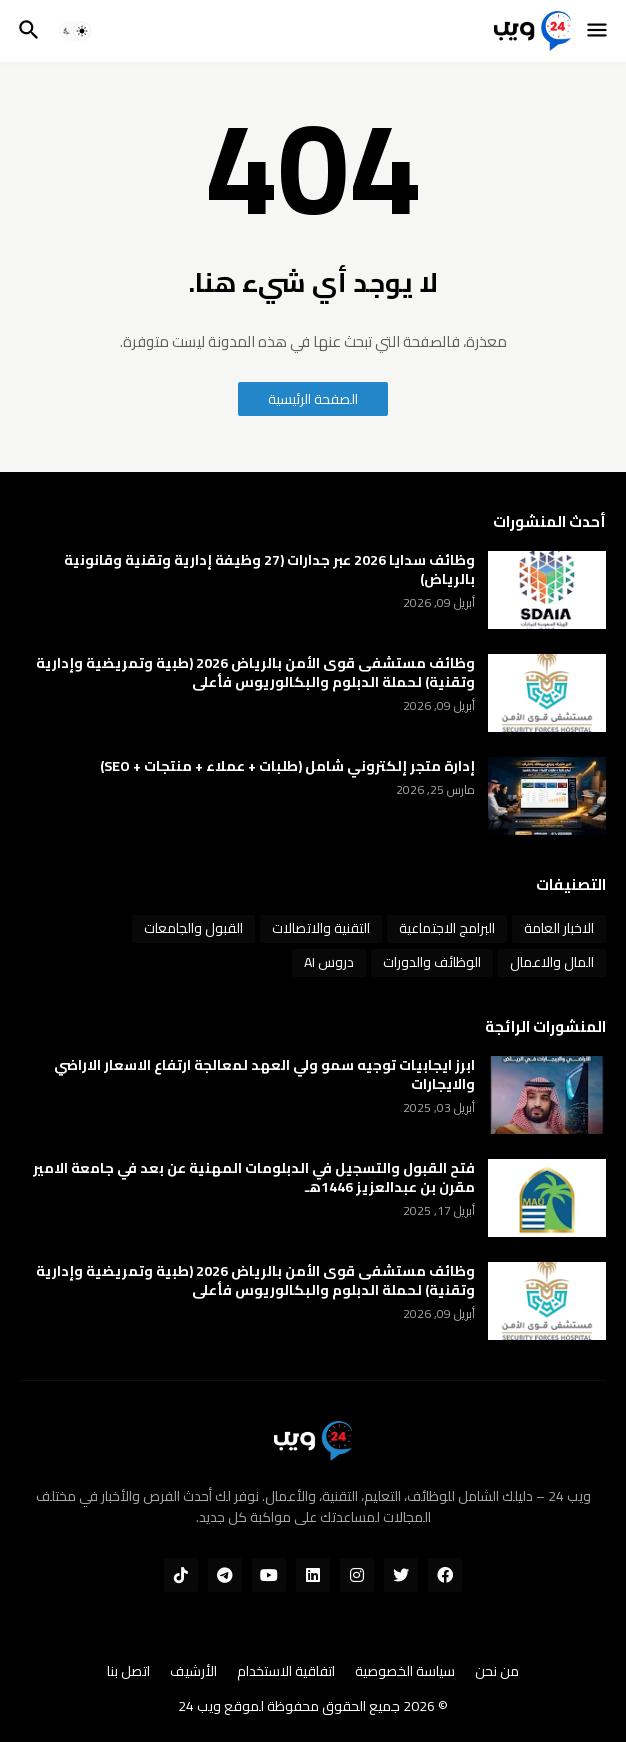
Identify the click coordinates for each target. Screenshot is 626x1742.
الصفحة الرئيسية (313, 399)
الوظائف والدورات (432, 962)
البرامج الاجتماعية (447, 928)
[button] (598, 31)
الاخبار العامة (559, 928)
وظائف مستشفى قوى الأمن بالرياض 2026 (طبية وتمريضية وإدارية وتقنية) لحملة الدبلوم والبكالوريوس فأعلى (255, 673)
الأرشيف (193, 1672)
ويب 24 (199, 1706)
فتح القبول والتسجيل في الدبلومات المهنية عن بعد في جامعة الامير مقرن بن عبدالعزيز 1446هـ (254, 1178)
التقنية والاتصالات (321, 928)
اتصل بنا (128, 1672)
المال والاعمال (552, 962)
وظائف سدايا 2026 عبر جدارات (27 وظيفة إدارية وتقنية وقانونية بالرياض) (269, 570)
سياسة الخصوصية (405, 1672)
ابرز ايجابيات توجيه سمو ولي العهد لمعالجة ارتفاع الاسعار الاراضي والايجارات (264, 1075)
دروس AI (329, 962)
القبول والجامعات (193, 928)
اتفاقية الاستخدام (286, 1672)
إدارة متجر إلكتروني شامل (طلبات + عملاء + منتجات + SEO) (287, 766)
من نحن (497, 1672)
